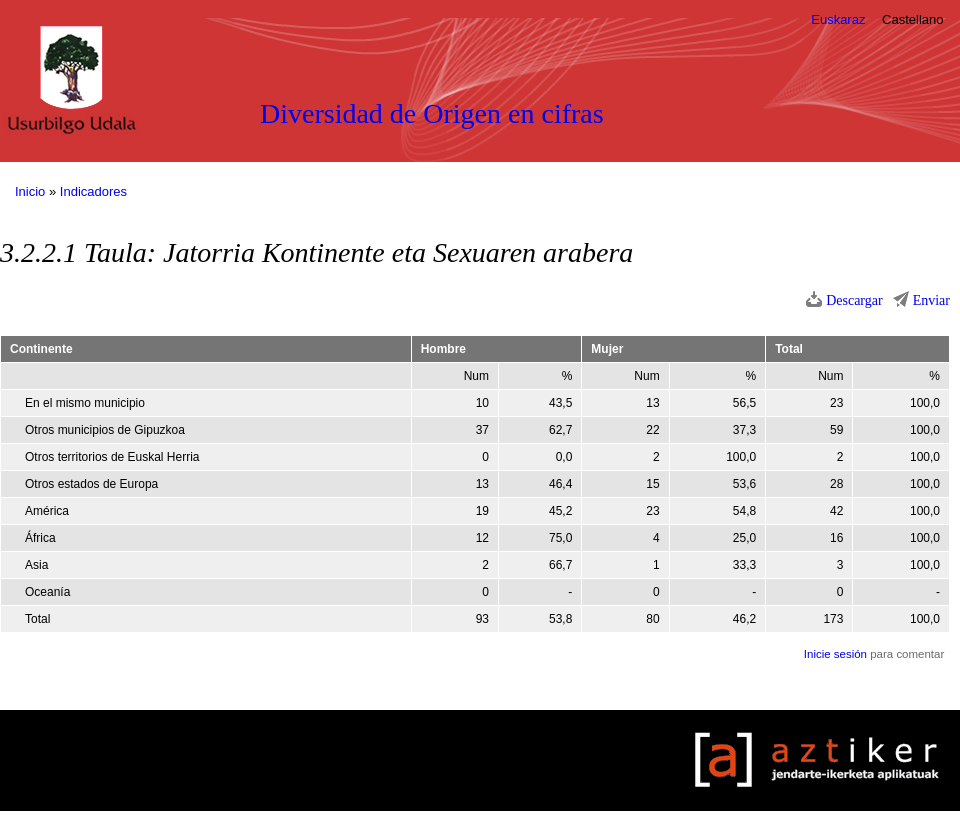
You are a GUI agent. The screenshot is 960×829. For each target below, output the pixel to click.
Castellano (912, 19)
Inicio (30, 191)
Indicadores (93, 191)
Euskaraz (838, 19)
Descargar (854, 300)
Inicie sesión (835, 654)
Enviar (931, 300)
